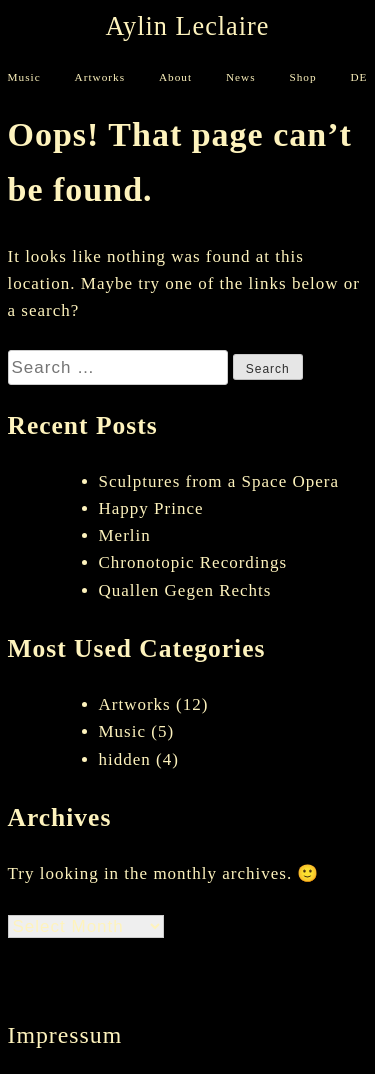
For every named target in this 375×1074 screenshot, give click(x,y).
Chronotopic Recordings (193, 562)
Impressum (65, 1035)
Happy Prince (151, 508)
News (241, 77)
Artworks (100, 77)
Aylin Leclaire (188, 27)
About (175, 77)
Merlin (125, 535)
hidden (125, 759)
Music (24, 77)
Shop (302, 77)
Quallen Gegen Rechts (185, 590)
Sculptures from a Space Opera (219, 481)
